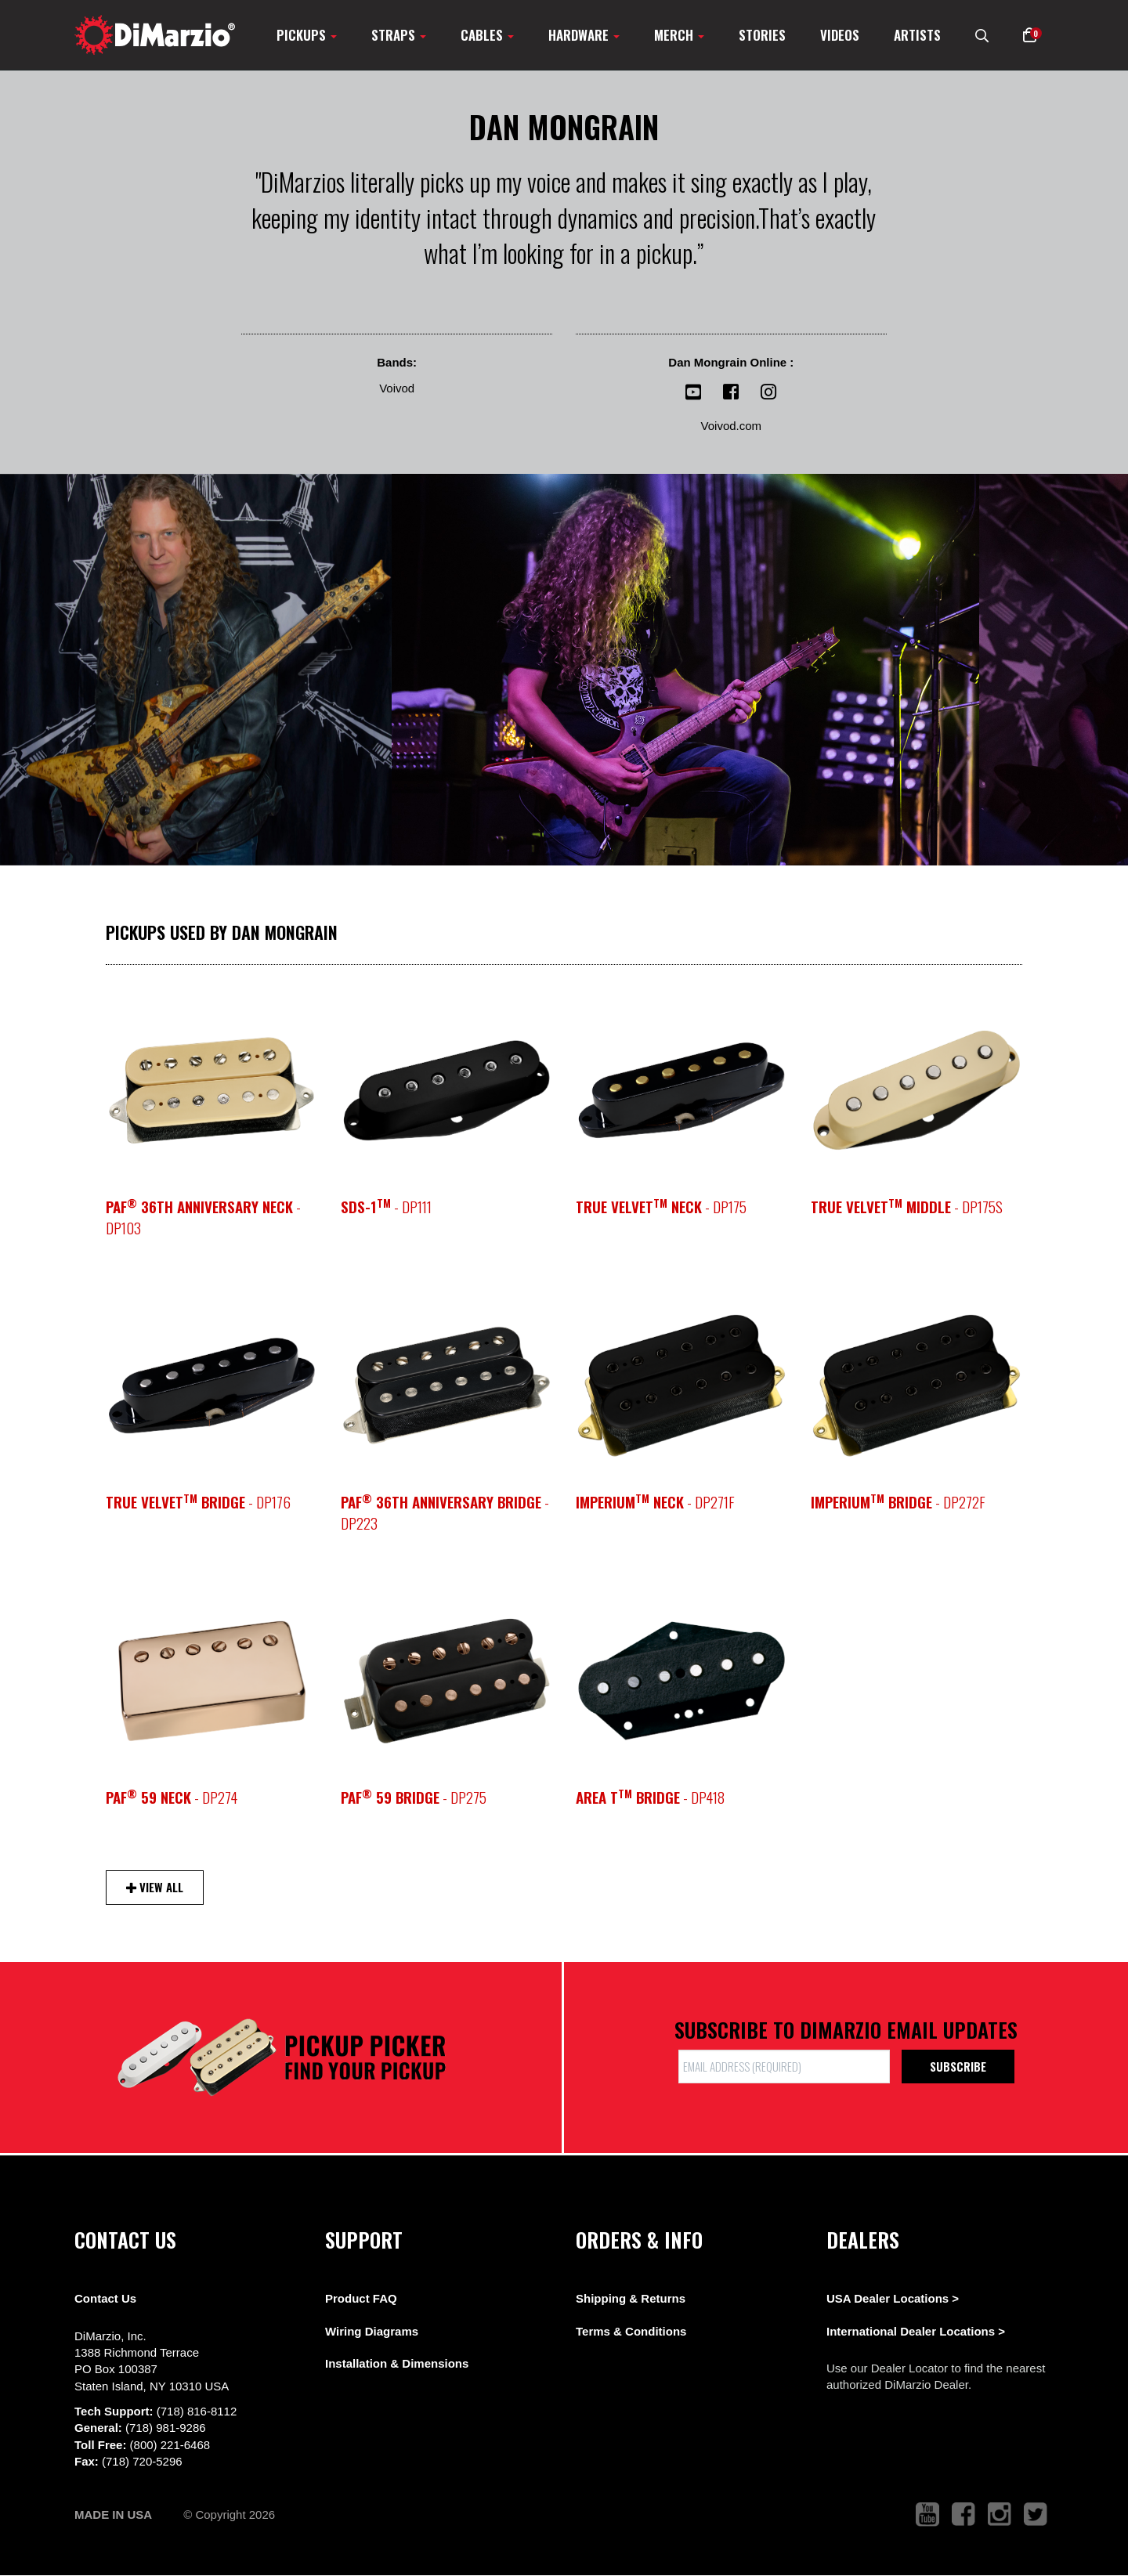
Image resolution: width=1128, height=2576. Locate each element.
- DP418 (650, 1797)
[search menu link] (982, 35)
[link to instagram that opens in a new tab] (999, 2514)
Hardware (584, 35)
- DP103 (203, 1217)
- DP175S (907, 1206)
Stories (762, 35)
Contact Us (105, 2298)
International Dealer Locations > (915, 2331)
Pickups (307, 35)
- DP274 (171, 1797)
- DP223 (445, 1512)
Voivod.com (731, 425)
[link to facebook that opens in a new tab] (963, 2514)
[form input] (784, 2066)
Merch (679, 35)
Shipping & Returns (630, 2298)
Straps (398, 35)
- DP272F (898, 1501)
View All (154, 1886)
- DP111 (386, 1206)
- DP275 (413, 1797)
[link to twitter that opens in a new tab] (1035, 2514)
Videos (839, 35)
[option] (446, 1090)
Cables (487, 35)
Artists (917, 35)
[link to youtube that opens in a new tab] (927, 2514)
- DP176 (198, 1501)
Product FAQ (361, 2298)
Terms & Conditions (631, 2331)
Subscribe (958, 2066)
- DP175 (661, 1206)
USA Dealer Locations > (892, 2298)
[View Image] (196, 669)
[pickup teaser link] (211, 1090)
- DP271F (655, 1501)
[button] (1030, 35)
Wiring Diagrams (371, 2331)
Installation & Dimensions (396, 2363)
